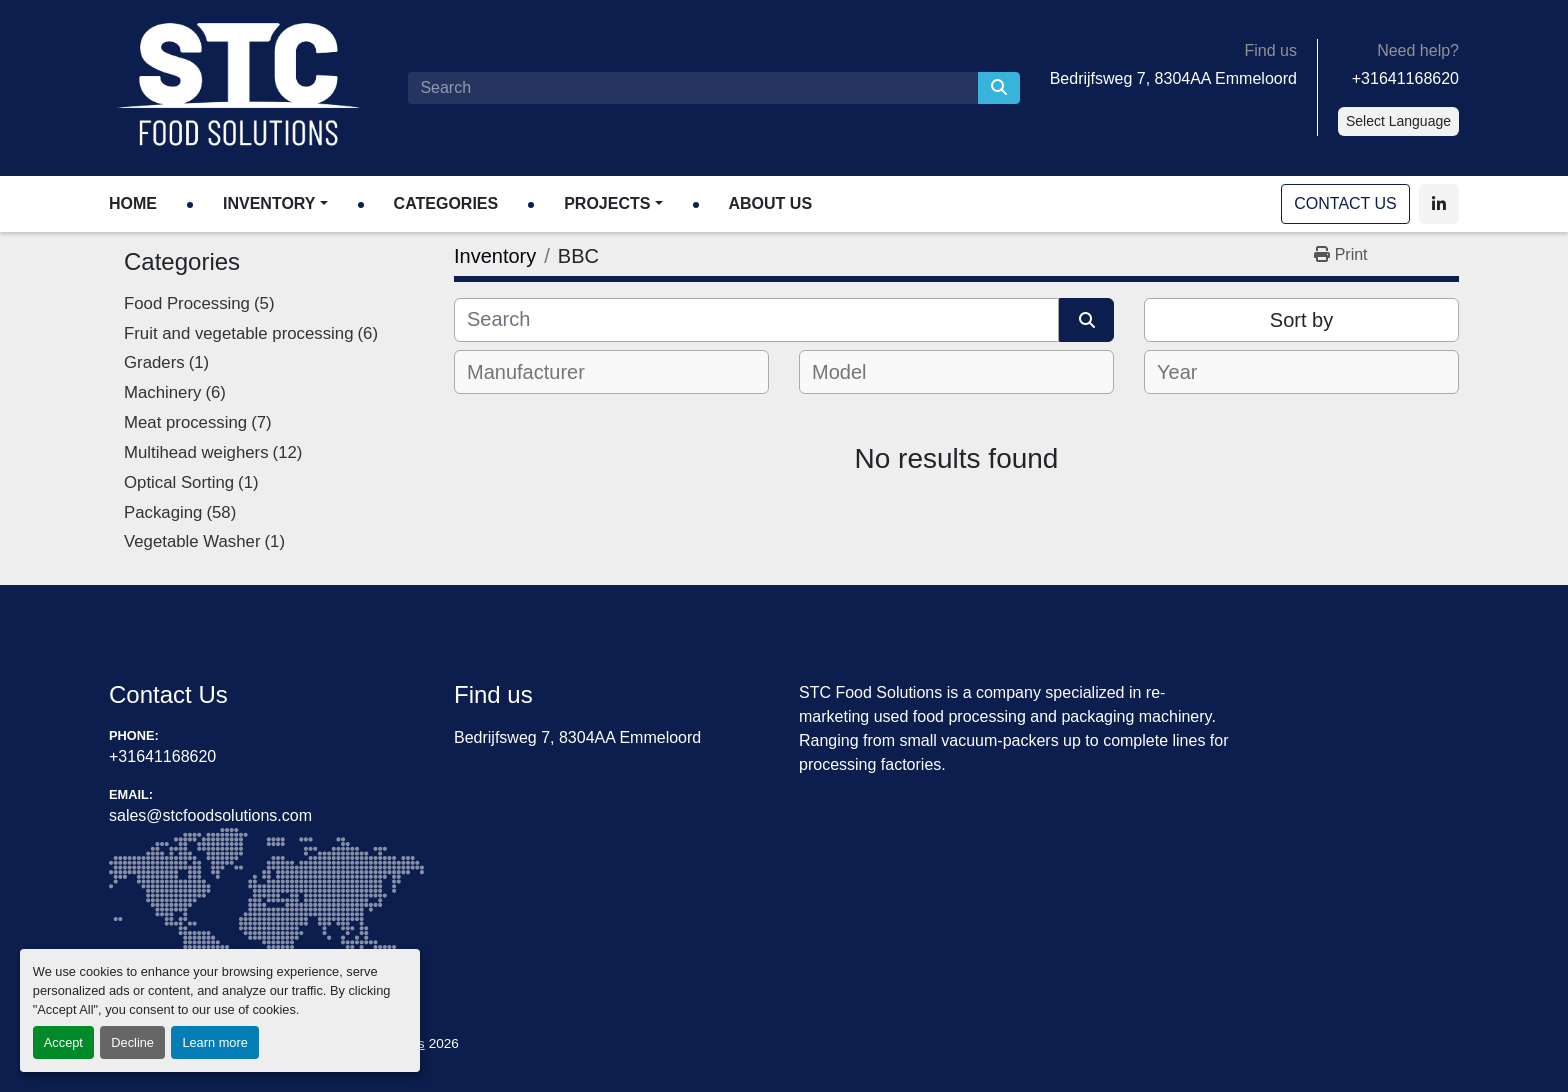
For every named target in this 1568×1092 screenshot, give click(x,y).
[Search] (692, 88)
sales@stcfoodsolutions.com (210, 815)
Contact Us (1346, 203)
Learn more (214, 1042)
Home (133, 203)
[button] (275, 204)
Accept (63, 1042)
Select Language (1398, 121)
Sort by (1301, 320)
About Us (771, 203)
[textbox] (539, 372)
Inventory (269, 203)
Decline (132, 1042)
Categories (446, 203)
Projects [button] (607, 203)
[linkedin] (1439, 204)
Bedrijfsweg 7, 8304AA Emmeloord (1173, 78)
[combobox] (611, 372)
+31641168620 (1405, 78)
